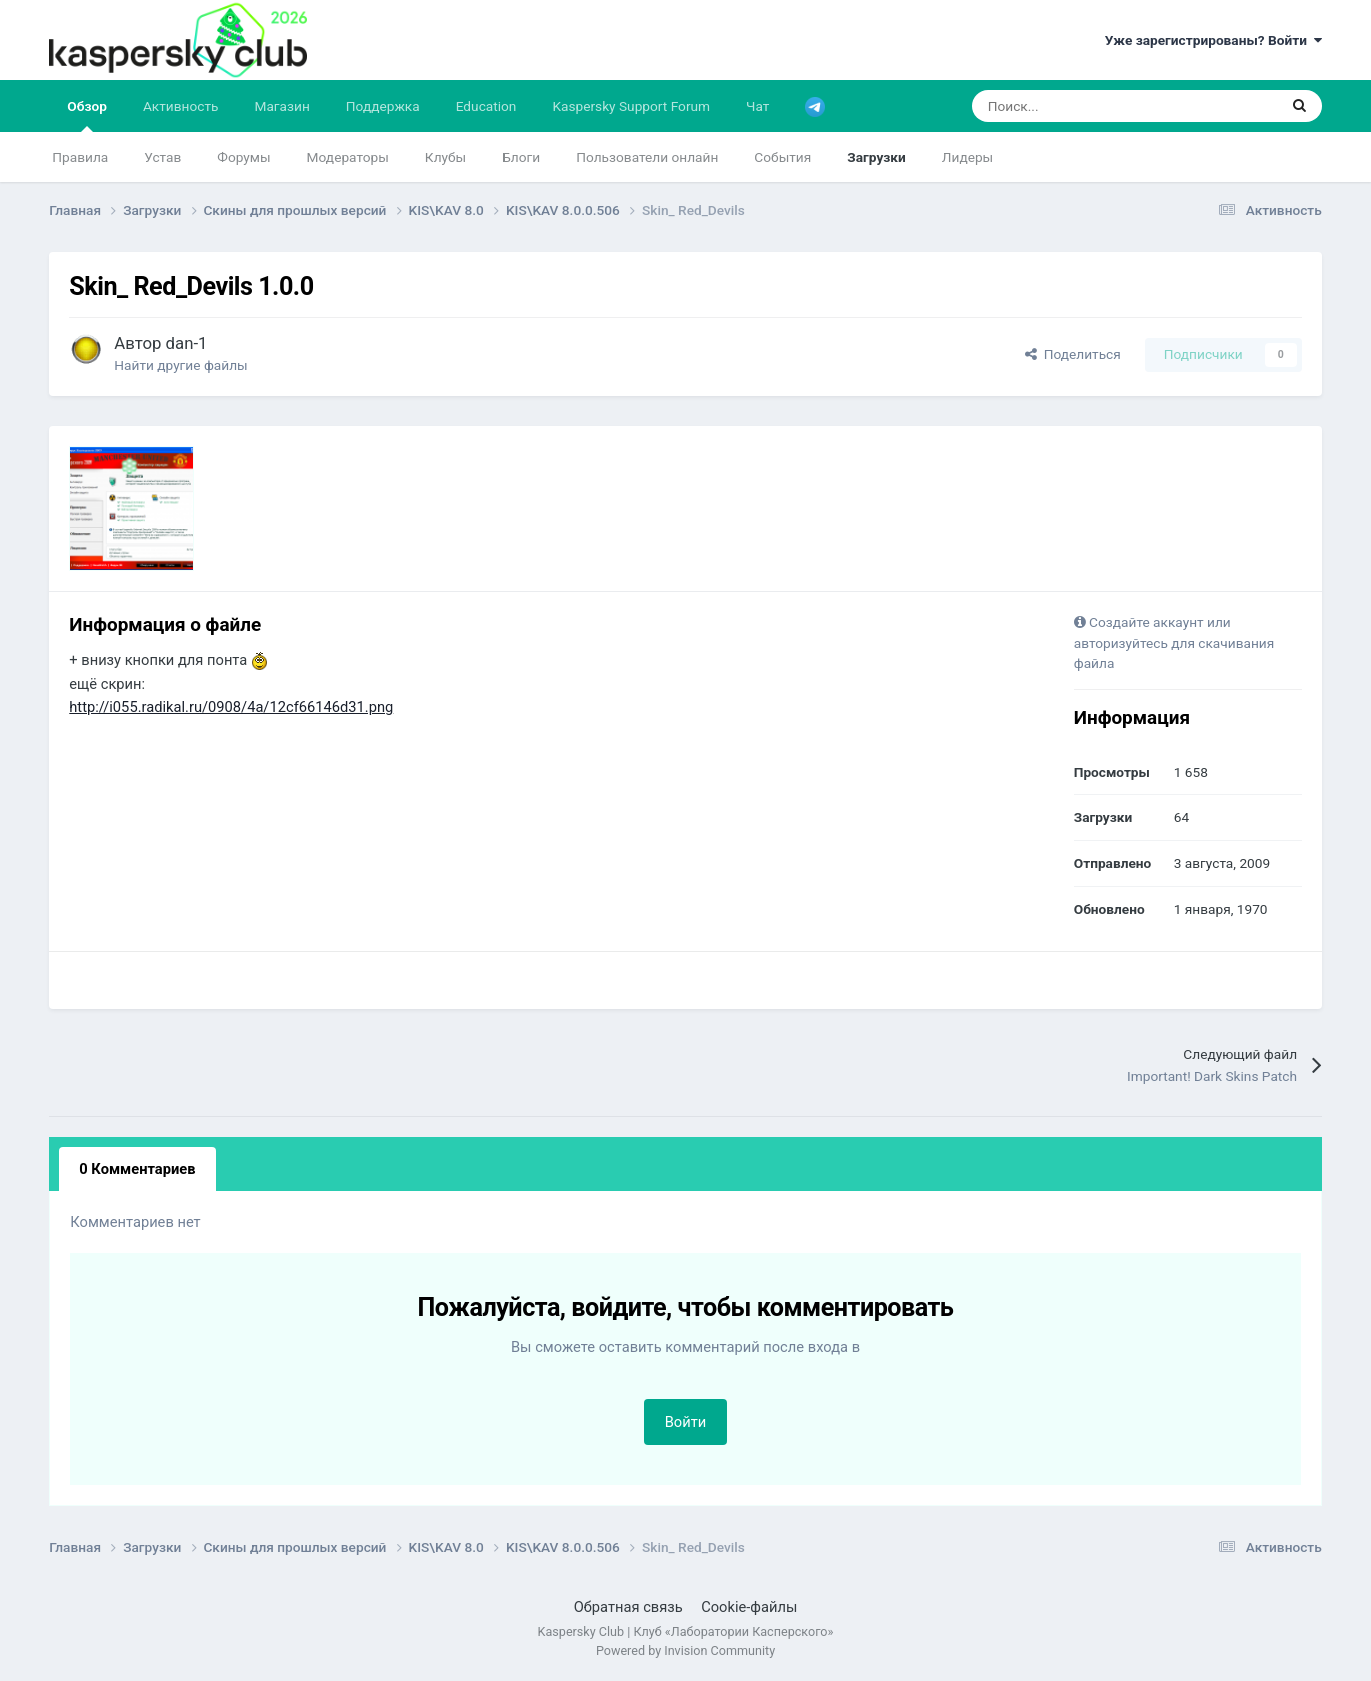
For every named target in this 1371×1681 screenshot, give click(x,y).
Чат (757, 106)
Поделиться (1073, 354)
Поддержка (383, 106)
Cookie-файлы (749, 1607)
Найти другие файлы (180, 365)
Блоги (521, 157)
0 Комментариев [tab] (137, 1169)
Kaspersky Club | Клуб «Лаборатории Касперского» (686, 1631)
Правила (80, 157)
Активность (181, 106)
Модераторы (348, 157)
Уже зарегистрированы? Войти (1213, 40)
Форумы (243, 157)
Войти (686, 1422)
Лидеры (967, 157)
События (782, 157)
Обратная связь (628, 1607)
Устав (162, 157)
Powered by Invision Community (685, 1650)
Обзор (87, 115)
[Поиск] (1073, 106)
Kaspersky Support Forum (631, 106)
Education (486, 106)
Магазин (281, 106)
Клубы (445, 157)
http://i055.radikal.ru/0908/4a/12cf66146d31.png (231, 707)
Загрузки (876, 157)
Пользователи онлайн (647, 157)
